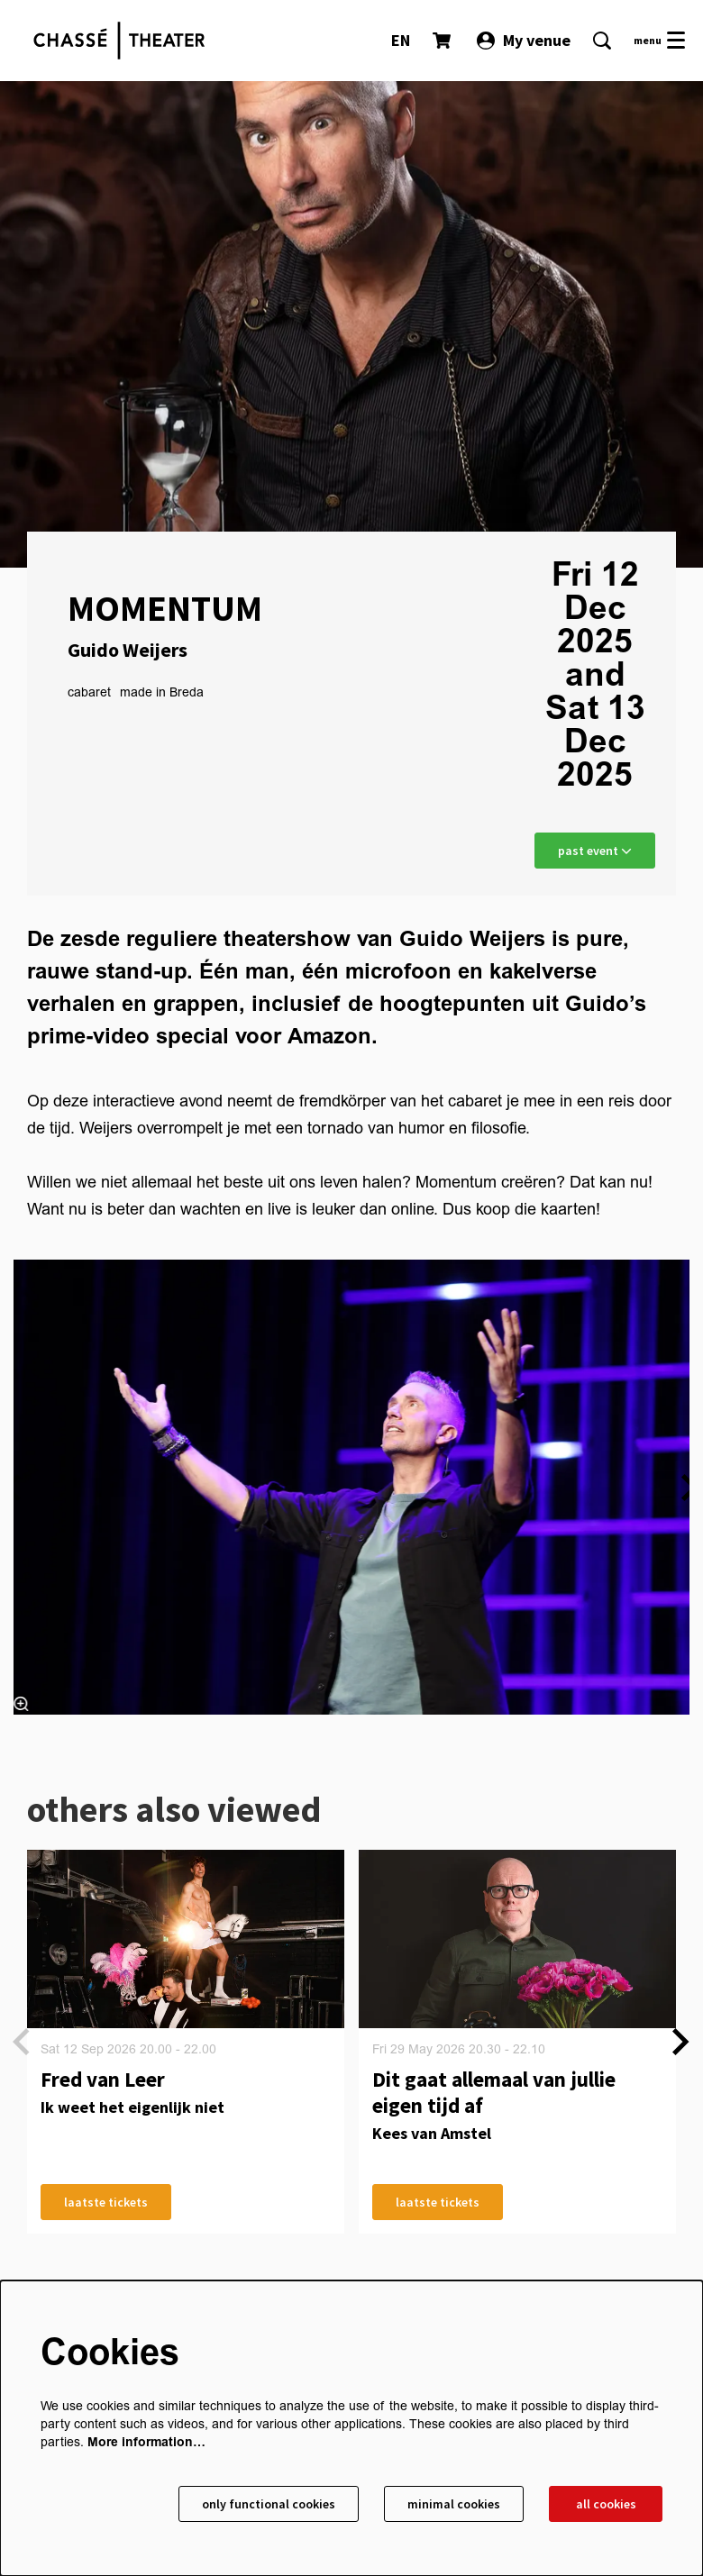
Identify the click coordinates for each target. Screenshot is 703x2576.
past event (595, 850)
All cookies (606, 2504)
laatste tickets (106, 2202)
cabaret (89, 693)
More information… (146, 2442)
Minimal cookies (453, 2504)
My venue (524, 40)
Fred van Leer (103, 2079)
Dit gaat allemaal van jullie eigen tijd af (494, 2092)
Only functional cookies (268, 2504)
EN (400, 40)
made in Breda (162, 693)
